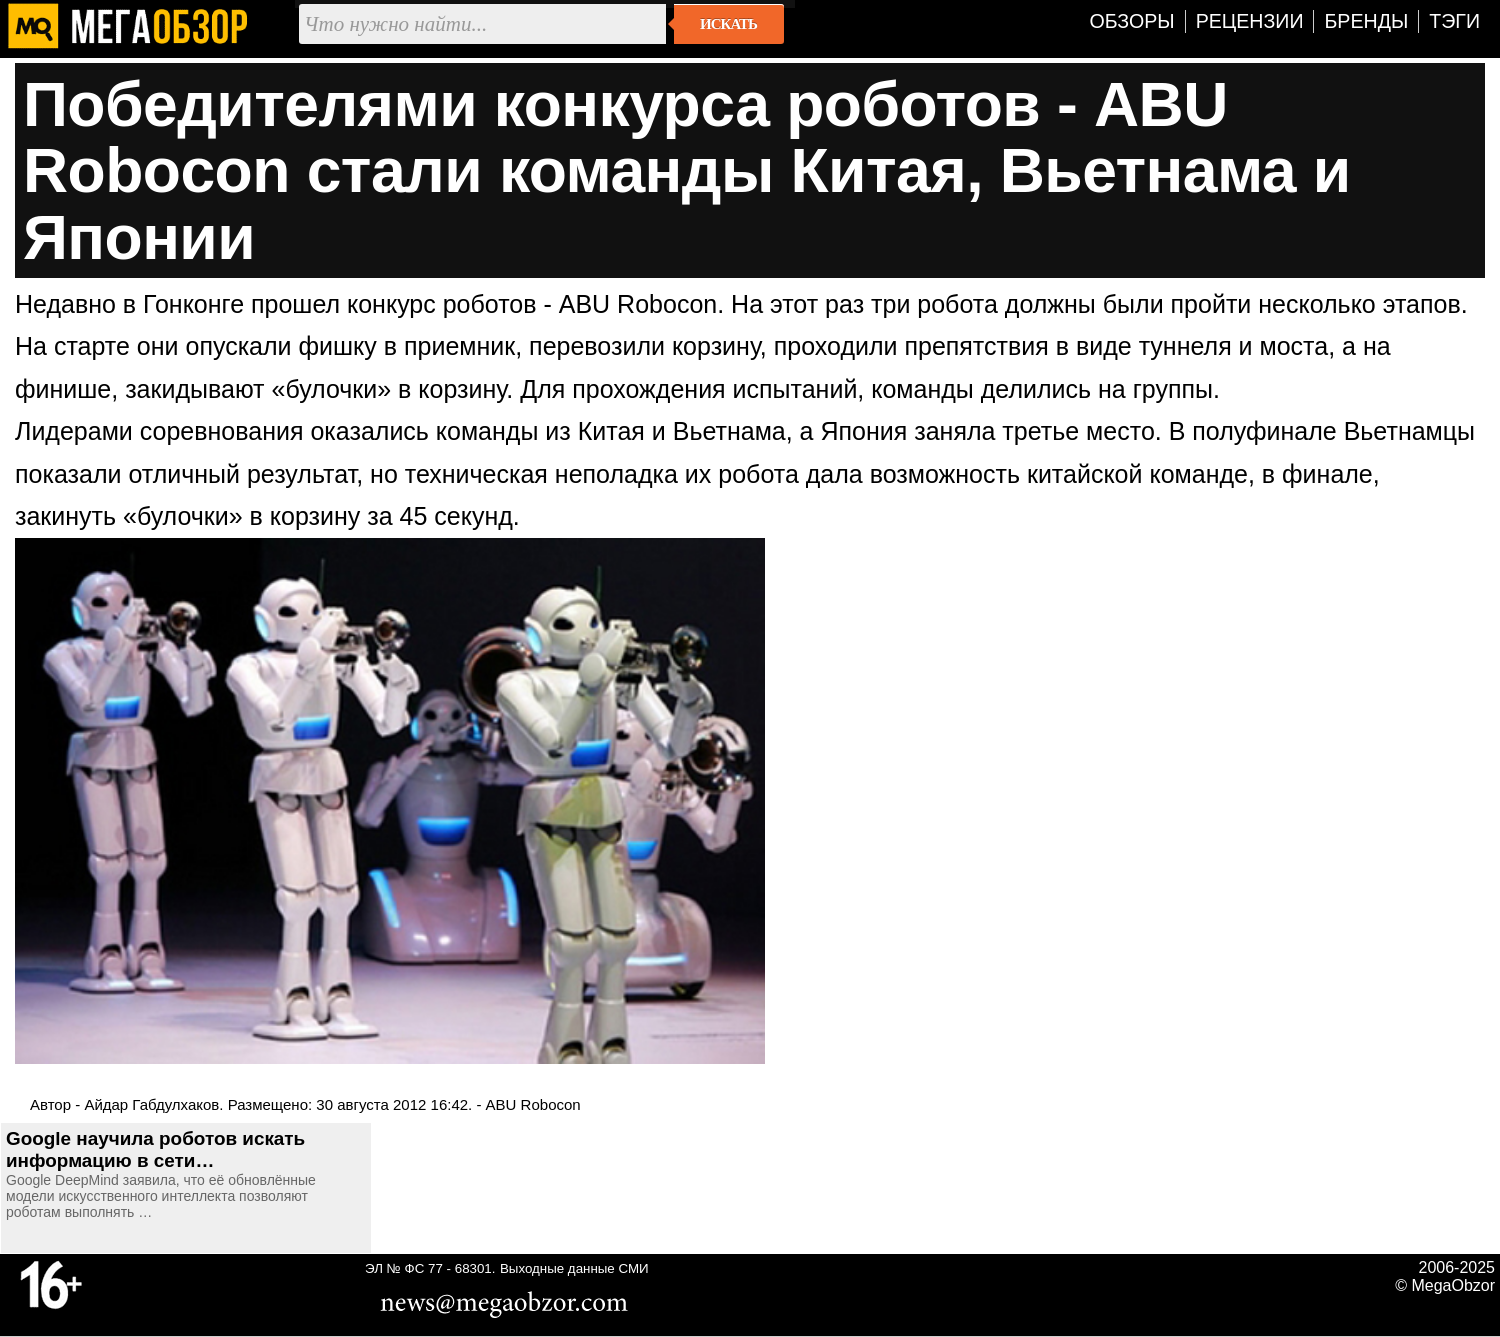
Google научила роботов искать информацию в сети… (155, 1149)
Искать (728, 24)
